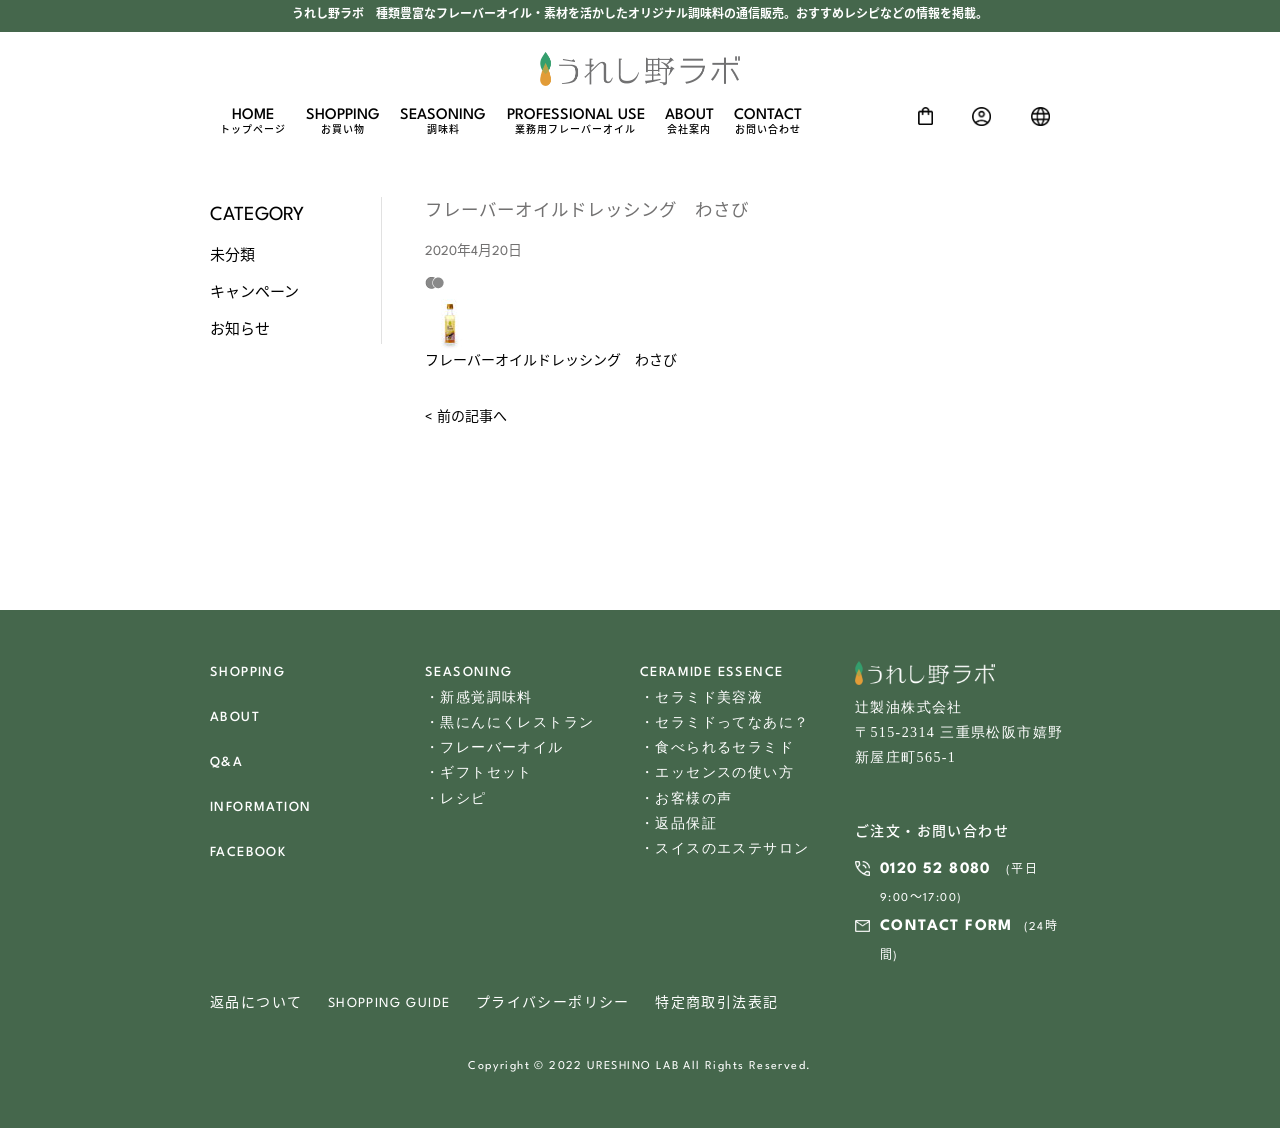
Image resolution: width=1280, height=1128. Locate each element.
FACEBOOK (248, 852)
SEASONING (443, 122)
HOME (253, 122)
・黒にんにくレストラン (509, 722)
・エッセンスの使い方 (717, 772)
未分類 (232, 256)
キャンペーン (254, 293)
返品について (256, 1003)
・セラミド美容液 (701, 697)
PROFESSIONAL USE (576, 122)
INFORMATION (260, 807)
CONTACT (768, 122)
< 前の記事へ (466, 417)
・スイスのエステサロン (724, 848)
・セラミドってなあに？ (724, 722)
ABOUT (689, 122)
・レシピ (456, 798)
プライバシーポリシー (553, 1003)
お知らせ (240, 330)
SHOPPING (343, 122)
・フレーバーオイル (494, 747)
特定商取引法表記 (716, 1003)
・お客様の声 (686, 798)
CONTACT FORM (946, 926)
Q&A (226, 762)
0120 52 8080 (935, 869)
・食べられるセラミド (717, 747)
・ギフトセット (479, 772)
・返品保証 (678, 823)
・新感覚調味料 (479, 697)
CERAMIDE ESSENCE (711, 672)
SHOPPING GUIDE (389, 1003)
